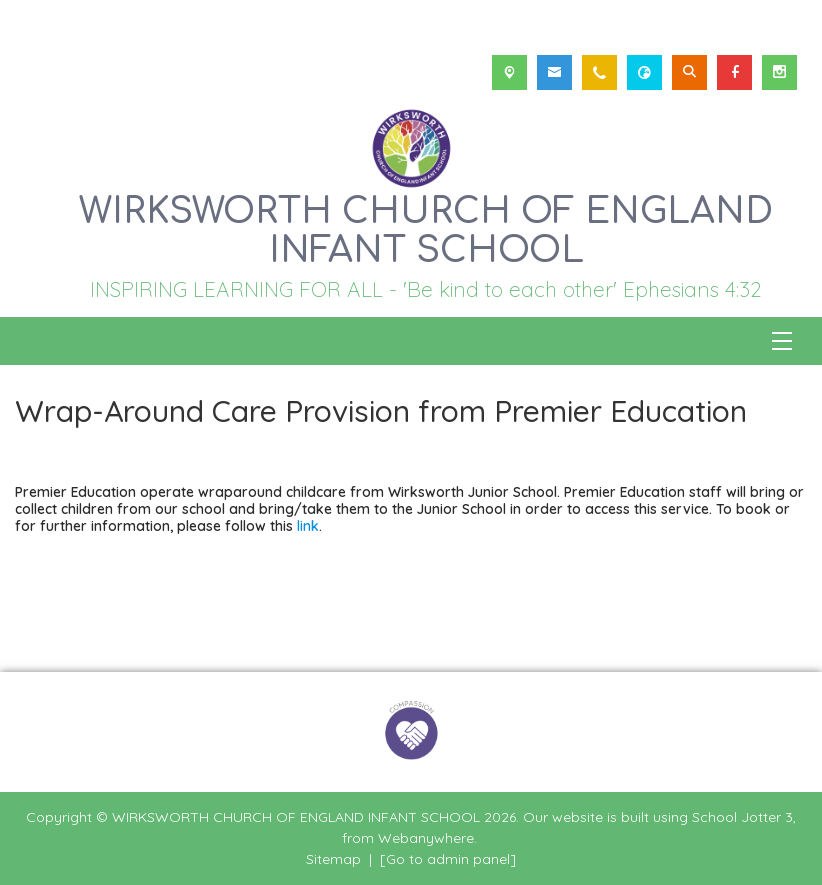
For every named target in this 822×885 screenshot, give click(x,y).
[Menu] (782, 341)
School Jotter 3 (742, 817)
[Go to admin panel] (448, 859)
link (308, 525)
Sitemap (333, 859)
